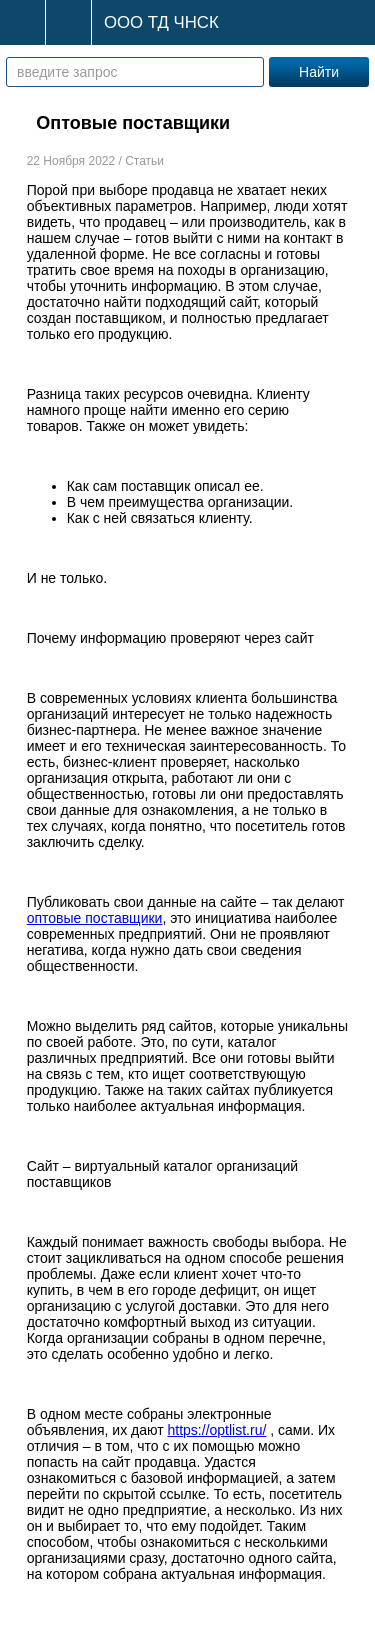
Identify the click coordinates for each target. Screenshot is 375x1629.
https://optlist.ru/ (217, 1430)
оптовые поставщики (95, 918)
